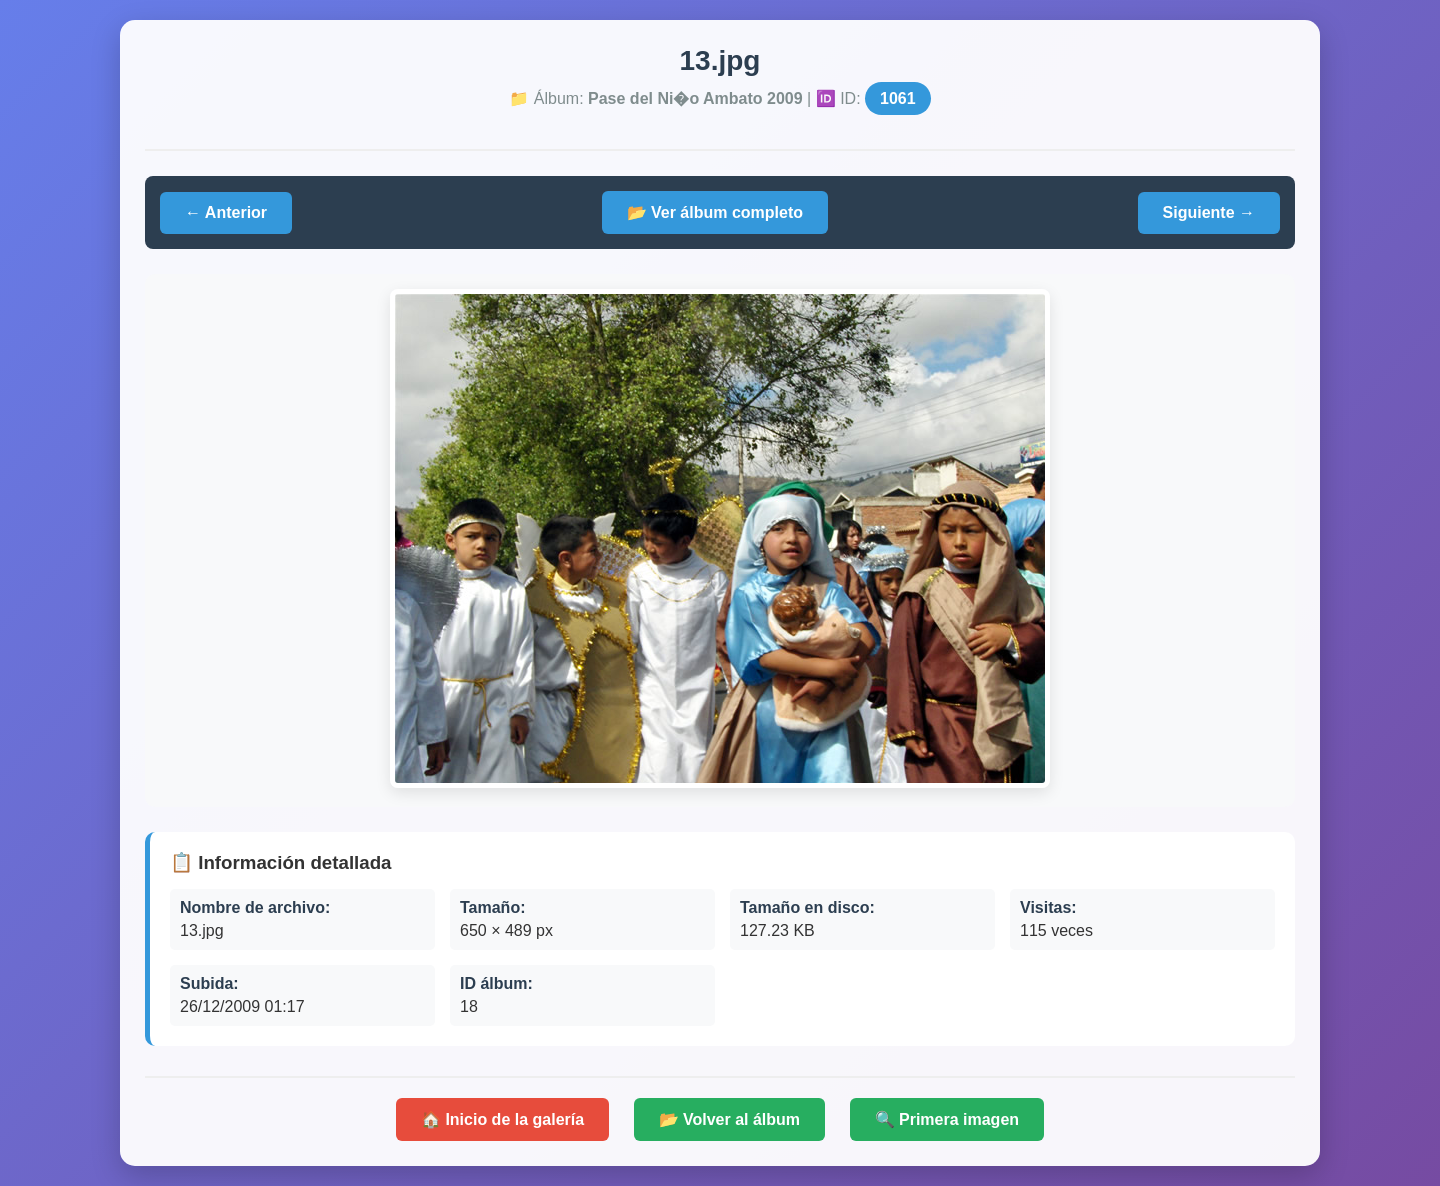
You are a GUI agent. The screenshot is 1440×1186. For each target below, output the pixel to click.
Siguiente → (1209, 212)
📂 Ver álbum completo (715, 212)
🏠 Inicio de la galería (502, 1119)
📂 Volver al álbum (730, 1119)
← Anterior (226, 212)
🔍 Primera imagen (947, 1119)
